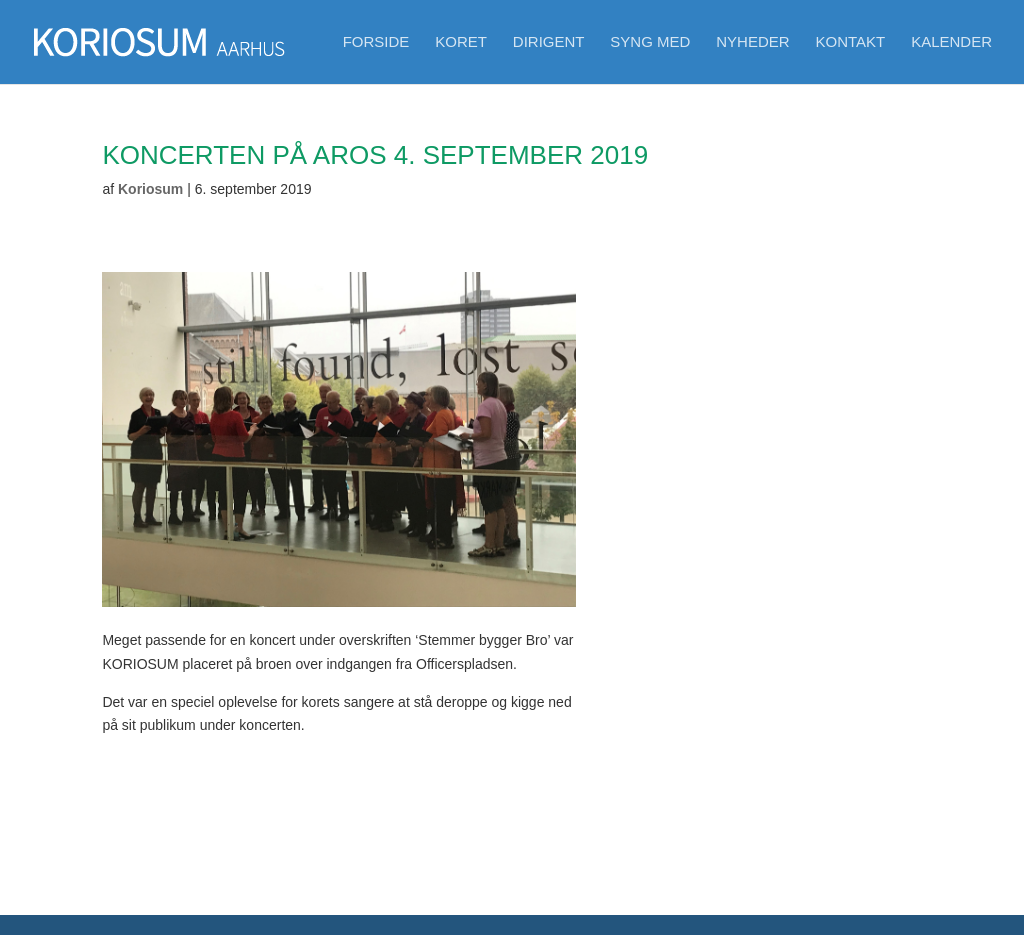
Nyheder (752, 42)
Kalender (951, 42)
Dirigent (549, 42)
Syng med (650, 42)
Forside (376, 42)
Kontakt (851, 42)
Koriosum (150, 189)
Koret (461, 42)
